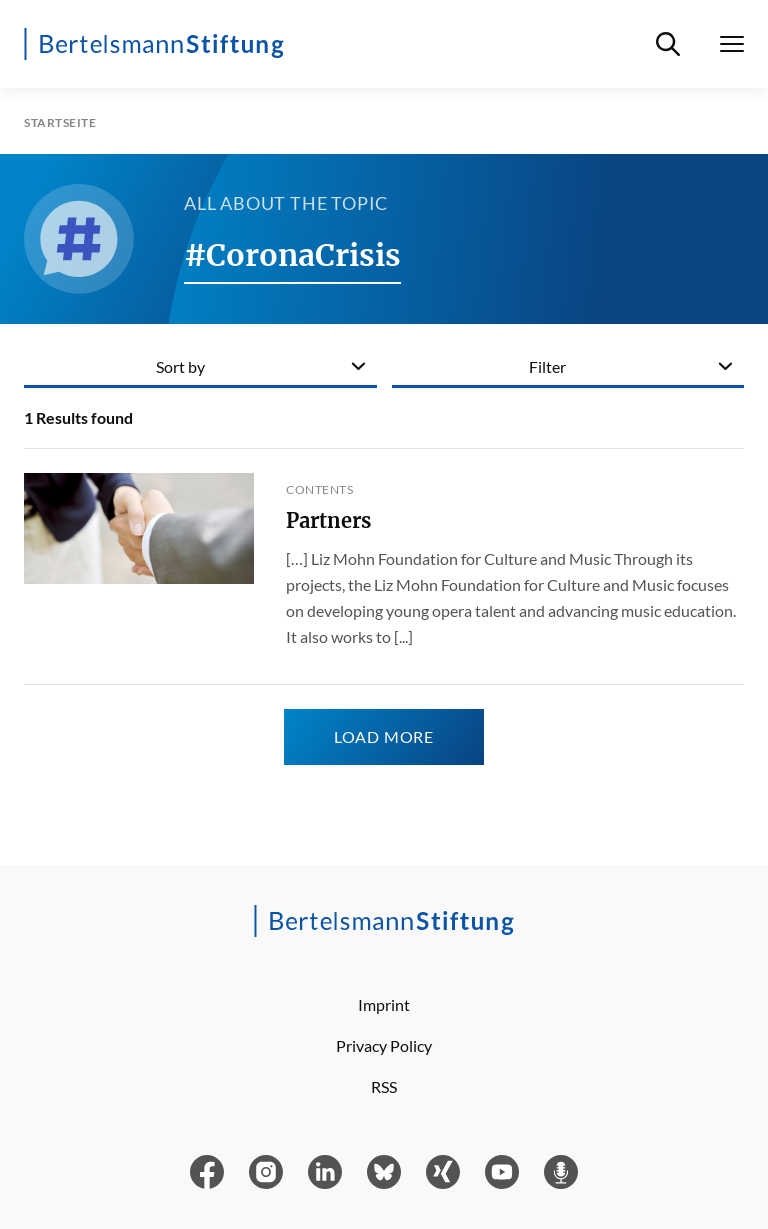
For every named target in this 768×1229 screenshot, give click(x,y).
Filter (547, 366)
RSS (384, 1086)
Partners (328, 520)
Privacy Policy (384, 1045)
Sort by (180, 366)
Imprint (384, 1004)
